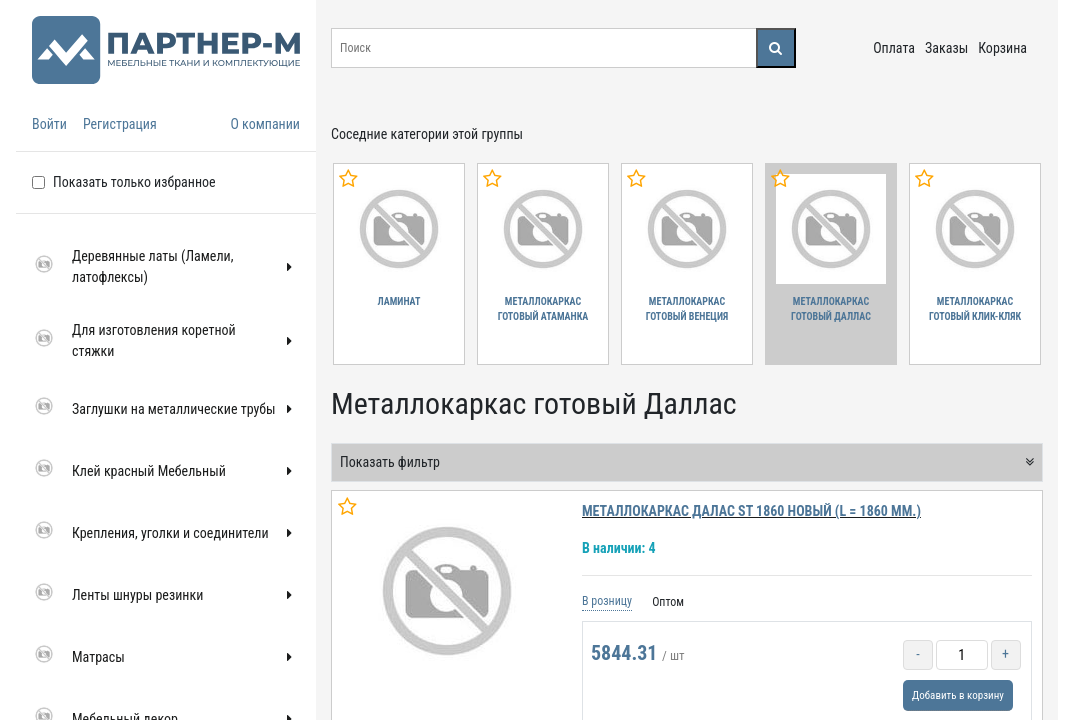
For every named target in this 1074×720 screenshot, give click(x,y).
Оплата (894, 48)
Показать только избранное (134, 182)
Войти (49, 124)
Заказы (946, 48)
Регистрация (120, 124)
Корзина (1002, 48)
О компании (265, 124)
